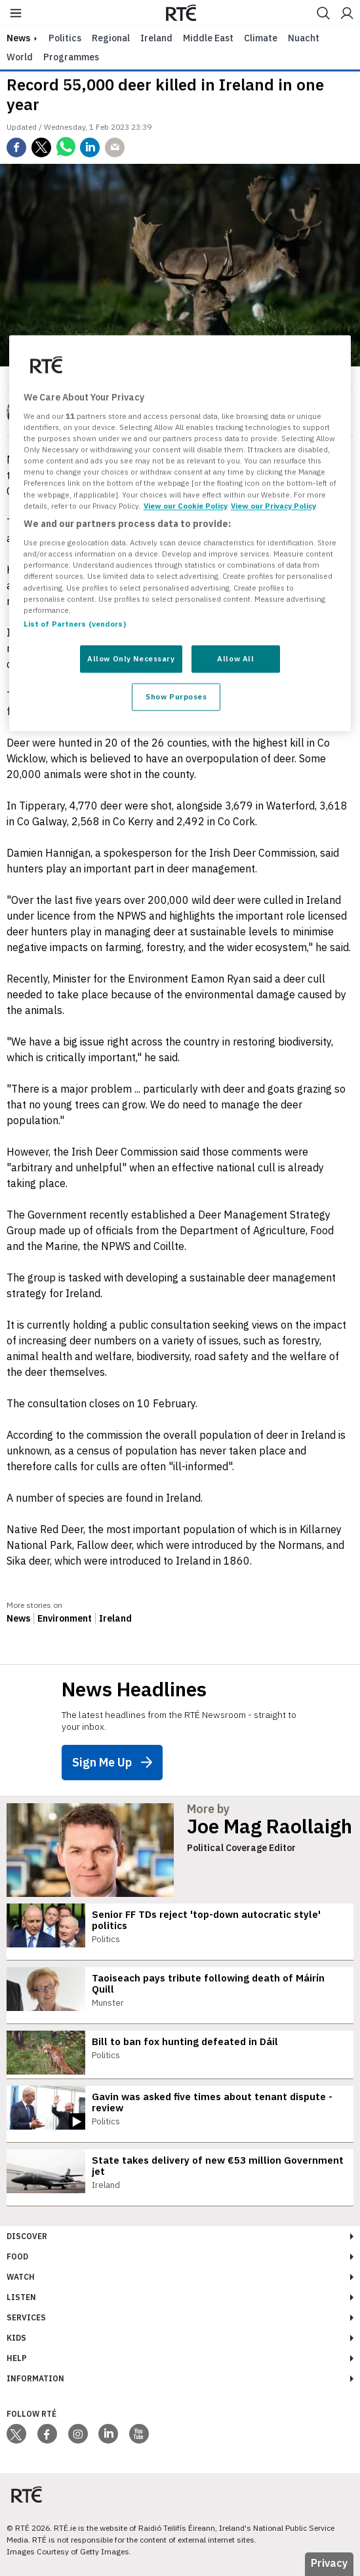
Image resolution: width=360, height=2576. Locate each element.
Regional (111, 38)
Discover (27, 2236)
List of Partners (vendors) (75, 624)
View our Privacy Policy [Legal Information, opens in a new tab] (273, 506)
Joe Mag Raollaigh (269, 1826)
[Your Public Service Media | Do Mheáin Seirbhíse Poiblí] (26, 2495)
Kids (16, 2338)
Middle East (208, 38)
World (20, 57)
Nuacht (303, 38)
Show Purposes (176, 696)
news (18, 38)
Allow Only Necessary (130, 658)
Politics (65, 38)
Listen (21, 2297)
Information (35, 2378)
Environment (64, 1618)
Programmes (71, 57)
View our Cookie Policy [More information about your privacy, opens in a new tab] (186, 506)
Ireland (156, 38)
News (18, 1618)
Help (17, 2358)
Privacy (329, 2562)
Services (26, 2317)
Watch (21, 2277)
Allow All (235, 658)
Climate (260, 38)
